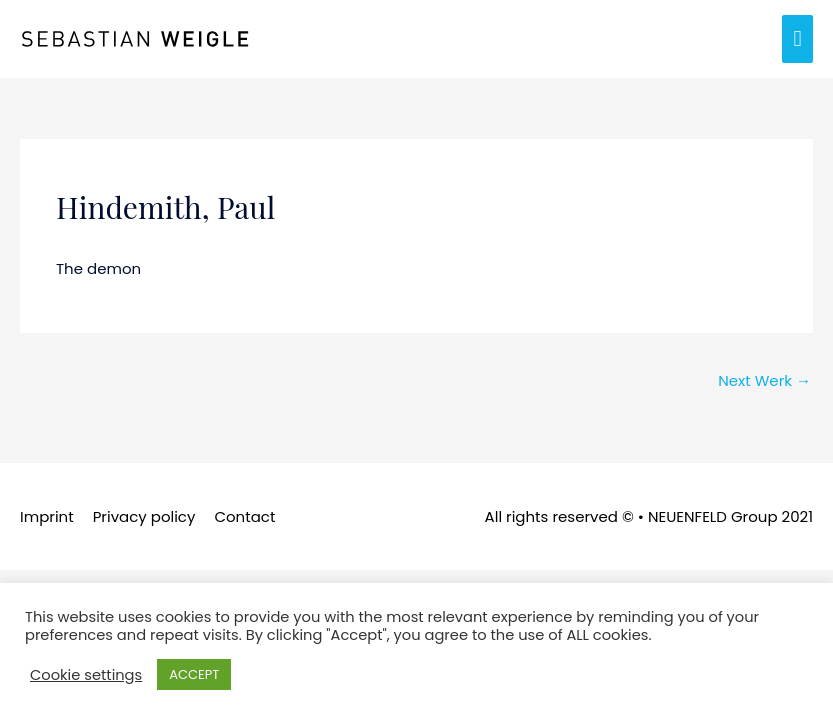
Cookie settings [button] (86, 675)
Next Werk (764, 380)
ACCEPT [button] (194, 674)
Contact (244, 516)
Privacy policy (144, 516)
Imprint (47, 516)
